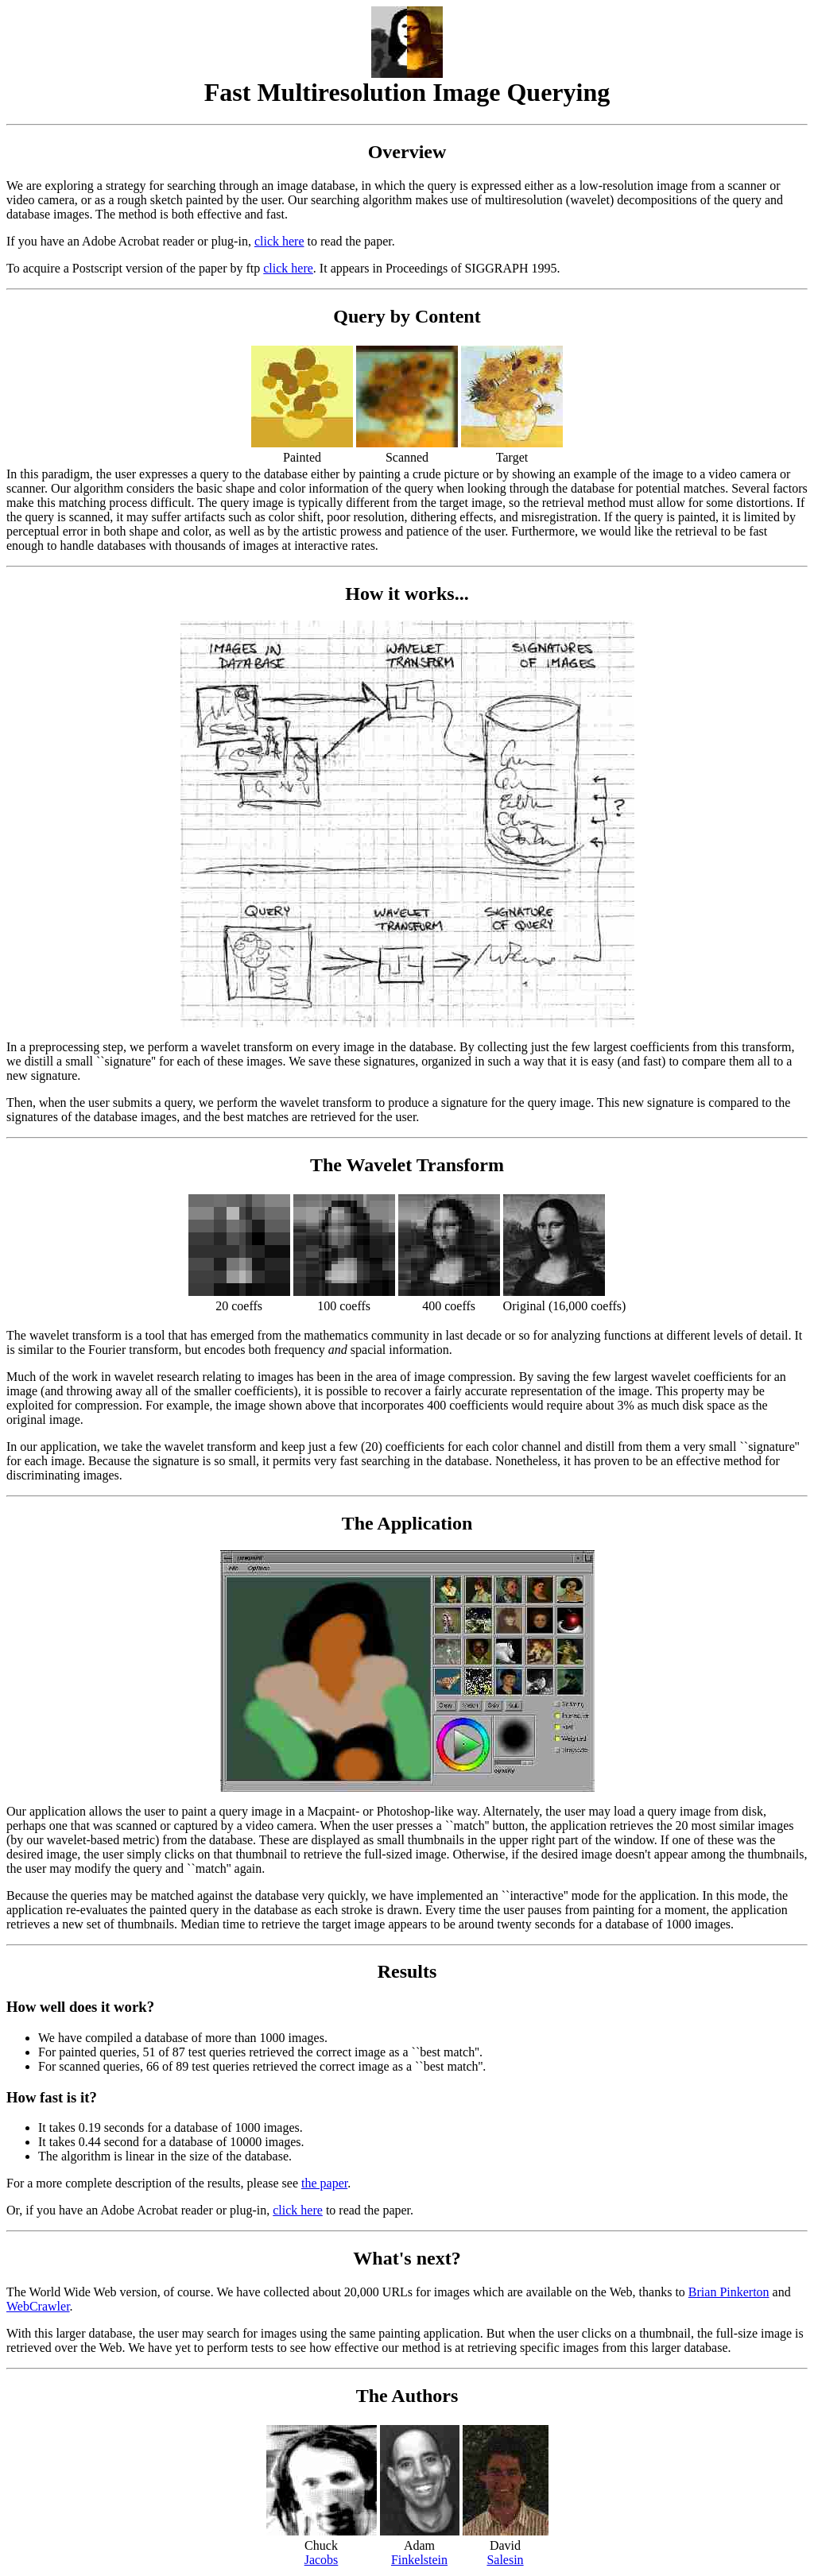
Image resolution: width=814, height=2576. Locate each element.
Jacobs (321, 2559)
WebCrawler (38, 2306)
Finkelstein (419, 2559)
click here (279, 241)
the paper (324, 2183)
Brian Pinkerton (728, 2292)
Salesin (504, 2559)
